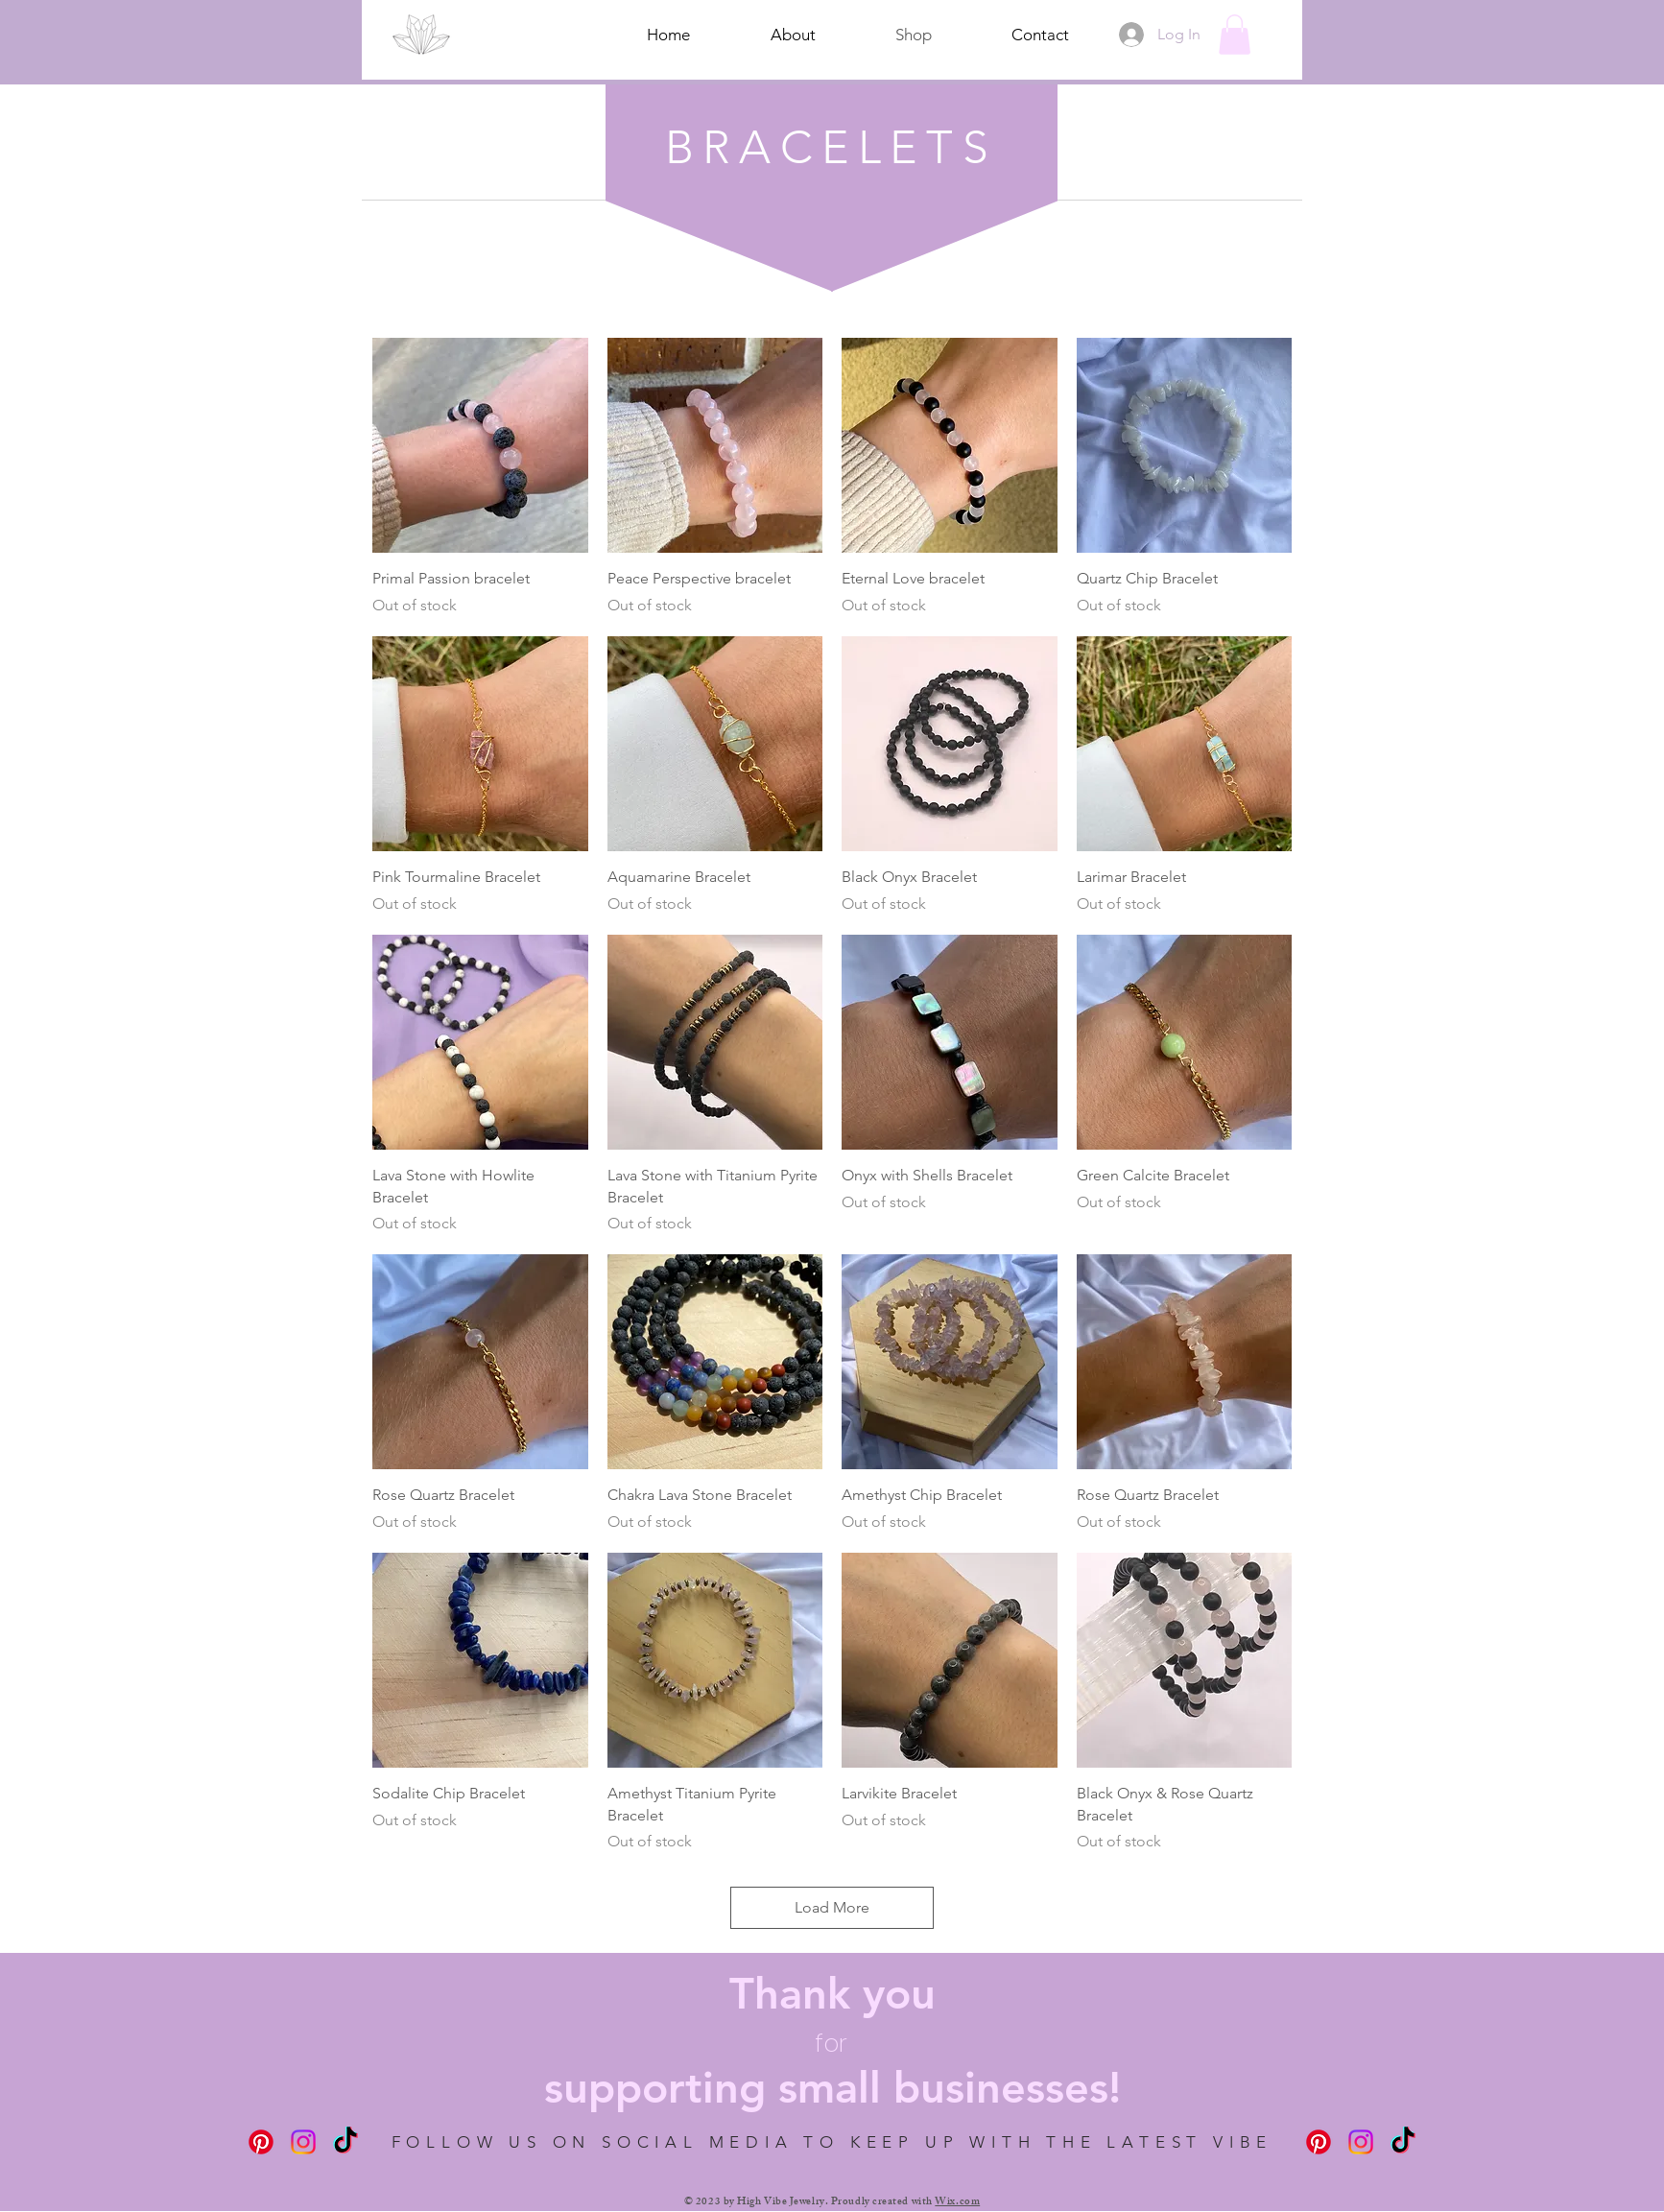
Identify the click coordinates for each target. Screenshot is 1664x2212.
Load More (832, 1907)
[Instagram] (303, 2142)
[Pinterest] (261, 2142)
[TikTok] (345, 2142)
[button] (1234, 34)
